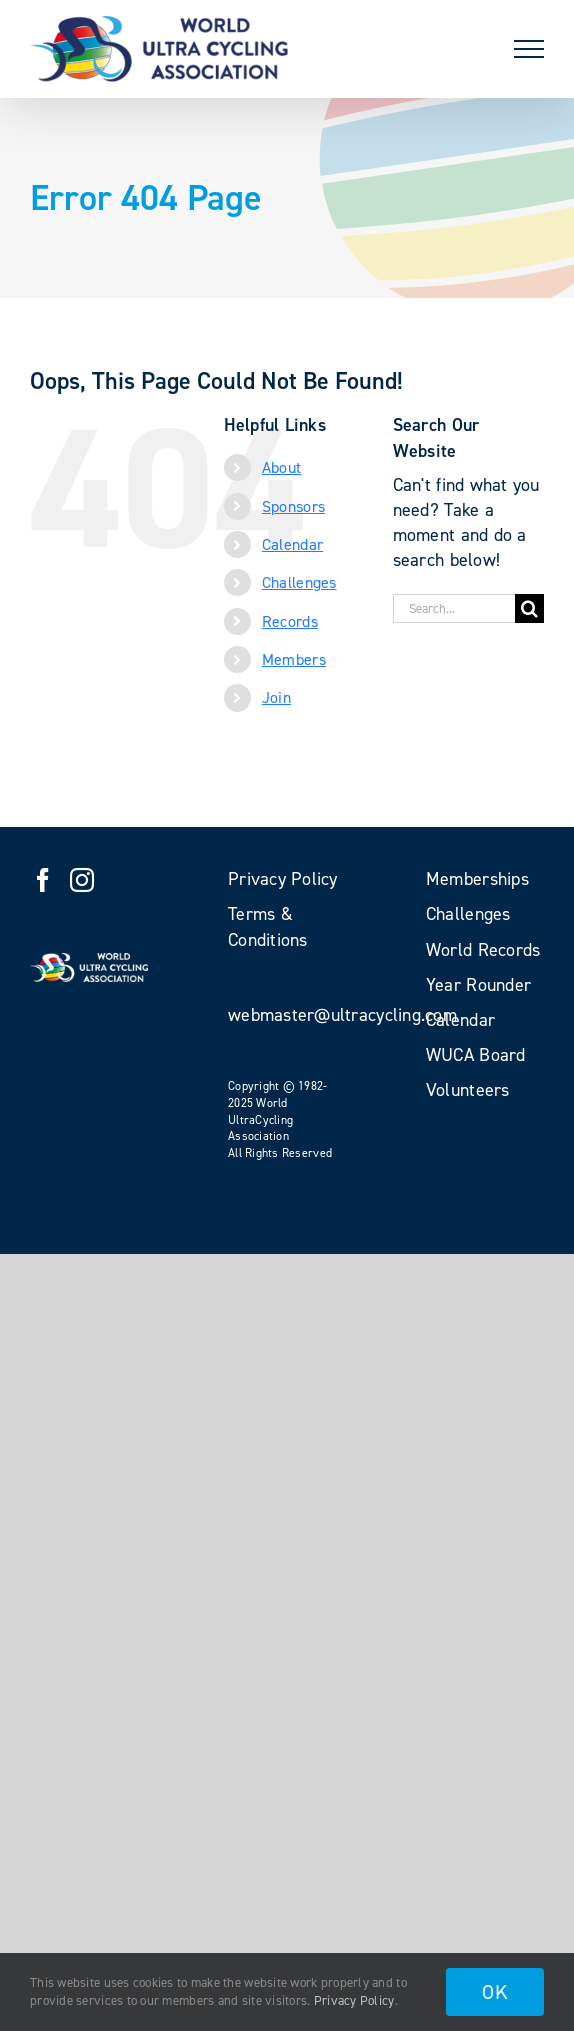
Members (294, 659)
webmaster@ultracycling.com (342, 1015)
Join (276, 697)
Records (290, 621)
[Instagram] (82, 880)
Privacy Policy (354, 2000)
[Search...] (454, 608)
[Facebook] (43, 880)
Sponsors (293, 506)
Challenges (299, 582)
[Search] (529, 608)
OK (495, 1992)
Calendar (292, 544)
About (281, 467)
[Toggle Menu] (529, 49)
